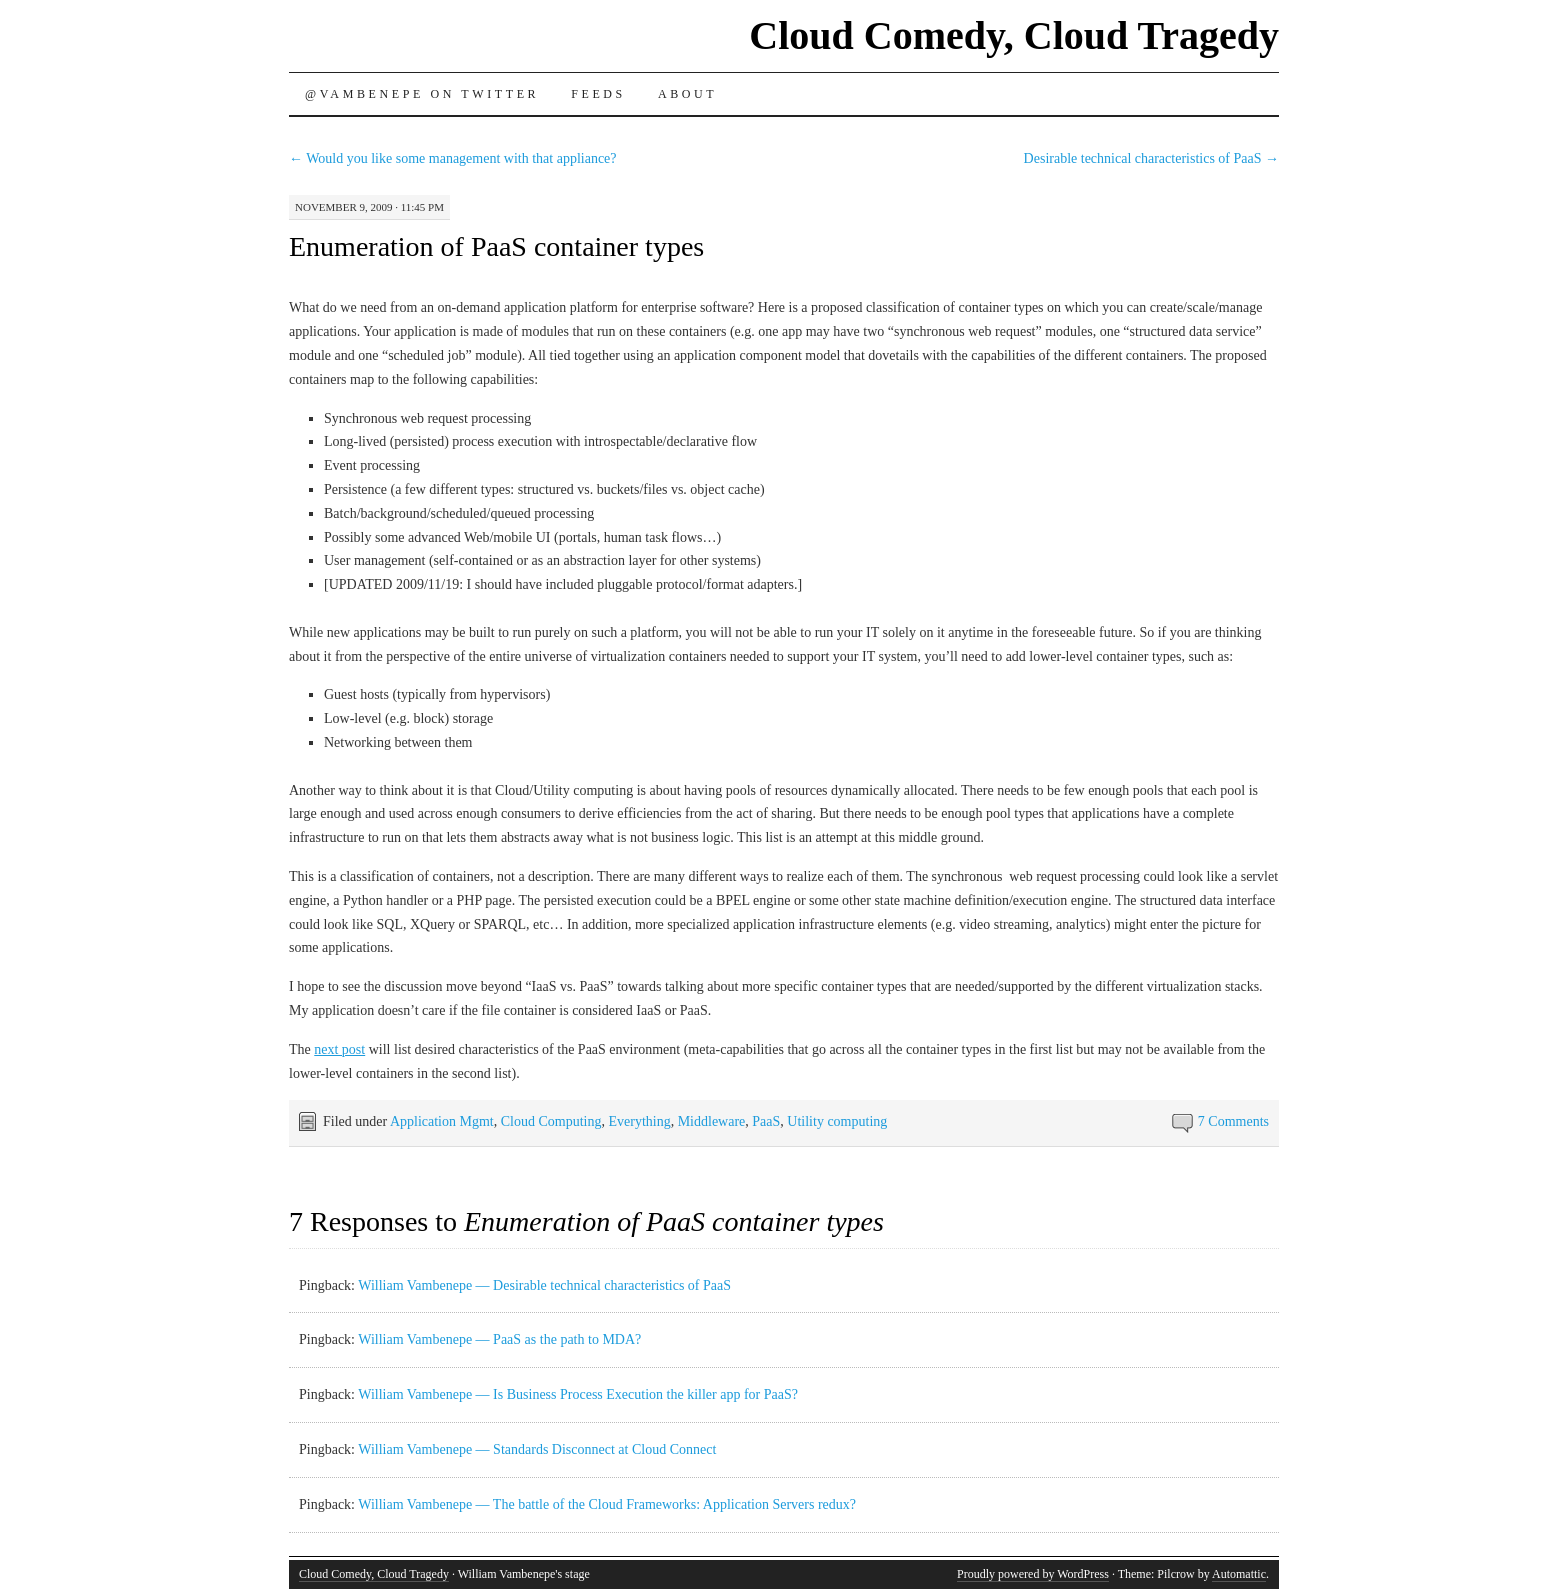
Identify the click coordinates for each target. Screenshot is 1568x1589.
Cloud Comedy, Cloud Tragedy (1014, 35)
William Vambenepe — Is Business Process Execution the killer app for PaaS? (578, 1394)
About (687, 94)
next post (339, 1049)
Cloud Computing (551, 1121)
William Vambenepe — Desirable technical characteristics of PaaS (544, 1285)
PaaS (766, 1121)
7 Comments (1233, 1121)
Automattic (1239, 1574)
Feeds (598, 94)
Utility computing (837, 1121)
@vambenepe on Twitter (422, 94)
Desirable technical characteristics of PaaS (1151, 158)
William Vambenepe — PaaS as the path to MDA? (499, 1339)
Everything (639, 1121)
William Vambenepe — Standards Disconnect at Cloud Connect (537, 1449)
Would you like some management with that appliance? (453, 158)
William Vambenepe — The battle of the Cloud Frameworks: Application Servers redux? (607, 1504)
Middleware (712, 1121)
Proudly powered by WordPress (1033, 1574)
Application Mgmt (442, 1121)
